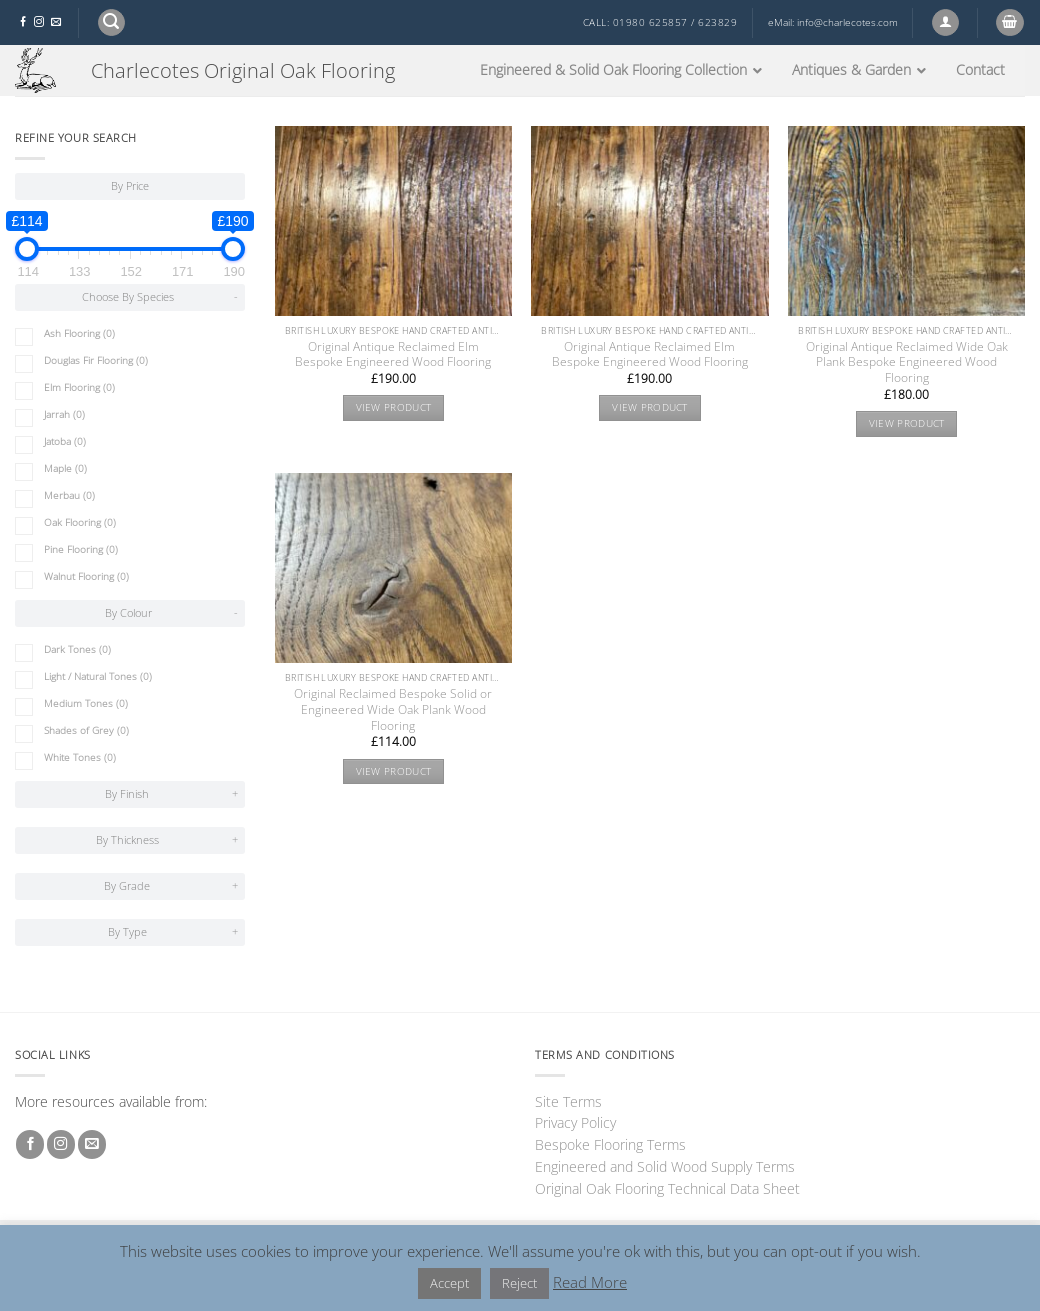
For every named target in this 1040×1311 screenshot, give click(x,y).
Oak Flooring (80, 522)
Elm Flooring (79, 387)
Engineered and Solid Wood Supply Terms (665, 1166)
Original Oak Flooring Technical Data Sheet (667, 1188)
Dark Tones (77, 649)
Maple (65, 468)
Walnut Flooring (86, 576)
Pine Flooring (81, 549)
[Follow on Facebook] (23, 22)
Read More (590, 1282)
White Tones (80, 757)
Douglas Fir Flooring (96, 360)
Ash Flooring (79, 333)
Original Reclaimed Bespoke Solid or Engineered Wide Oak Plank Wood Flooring (393, 710)
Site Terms (568, 1101)
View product (394, 407)
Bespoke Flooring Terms (610, 1144)
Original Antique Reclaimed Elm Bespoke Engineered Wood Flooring (393, 355)
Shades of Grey (86, 730)
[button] (111, 22)
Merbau (69, 495)
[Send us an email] (56, 22)
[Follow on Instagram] (39, 22)
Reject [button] (519, 1283)
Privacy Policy (575, 1122)
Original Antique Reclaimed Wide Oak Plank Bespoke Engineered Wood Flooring (907, 363)
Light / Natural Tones (98, 676)
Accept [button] (449, 1283)
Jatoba (65, 441)
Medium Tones (86, 703)
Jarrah (64, 414)
